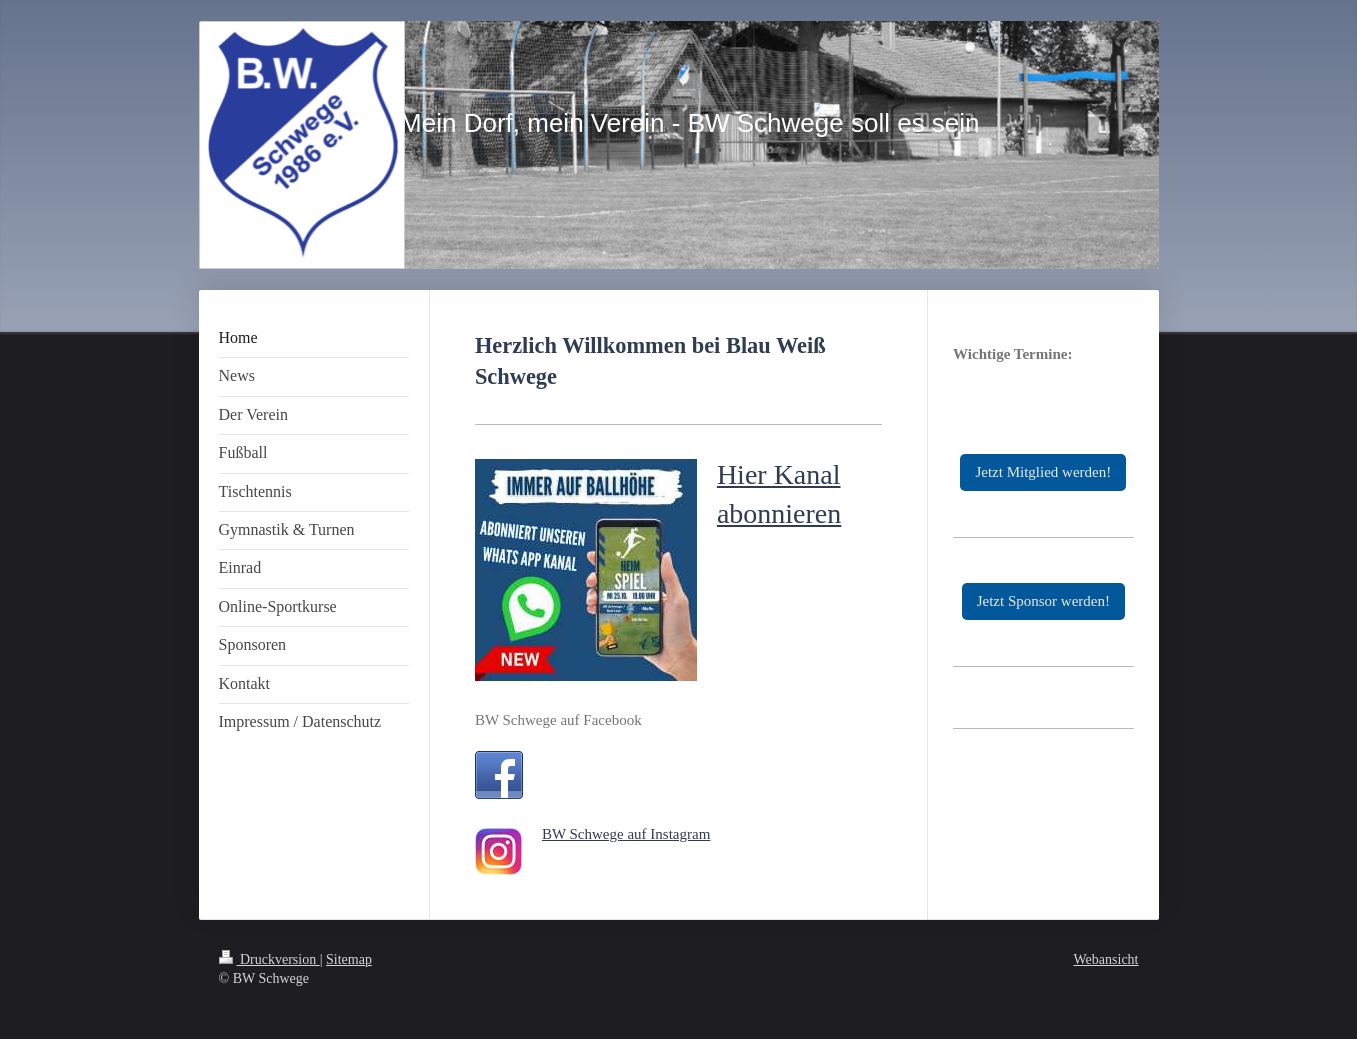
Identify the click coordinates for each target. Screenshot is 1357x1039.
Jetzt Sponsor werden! (1043, 601)
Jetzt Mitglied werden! (1043, 472)
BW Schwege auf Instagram (626, 834)
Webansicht (1106, 959)
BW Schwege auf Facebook (558, 720)
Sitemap (349, 959)
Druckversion (269, 959)
